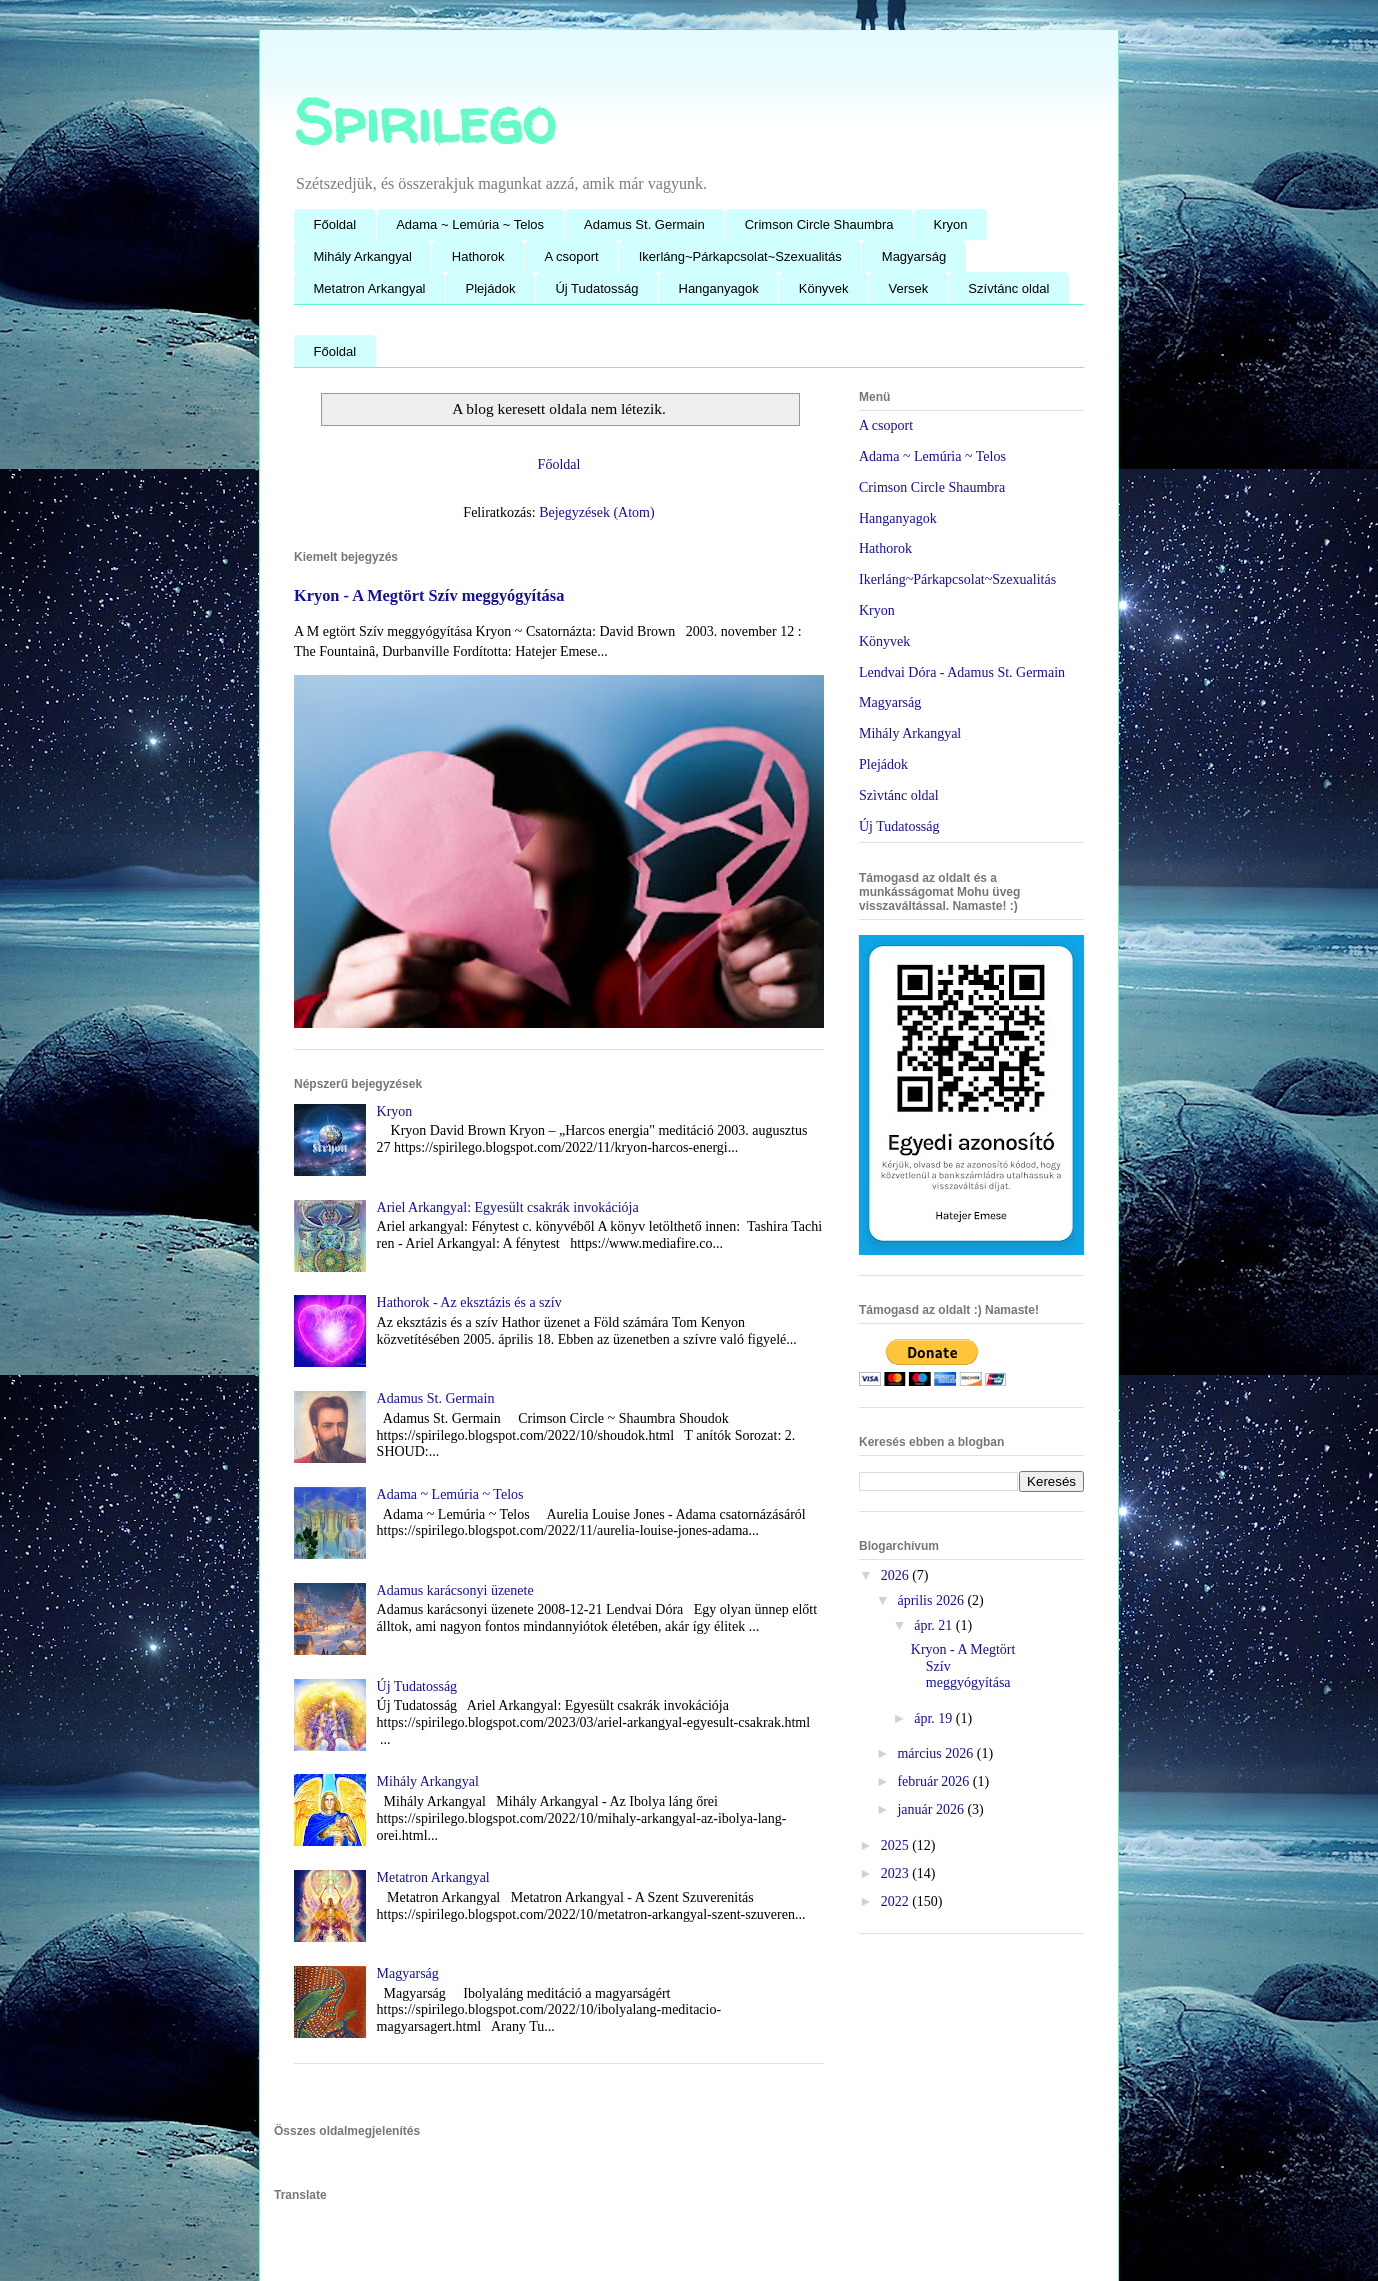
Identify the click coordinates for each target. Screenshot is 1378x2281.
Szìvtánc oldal (899, 795)
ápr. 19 (935, 1718)
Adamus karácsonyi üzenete (455, 1590)
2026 (897, 1575)
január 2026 (932, 1809)
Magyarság (914, 256)
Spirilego (424, 121)
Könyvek (824, 288)
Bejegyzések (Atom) (596, 512)
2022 (897, 1901)
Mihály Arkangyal (363, 256)
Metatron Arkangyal (370, 288)
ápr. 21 (935, 1625)
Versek (909, 288)
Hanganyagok (719, 288)
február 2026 (934, 1781)
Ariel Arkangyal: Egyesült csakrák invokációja (508, 1207)
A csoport (572, 256)
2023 (897, 1873)
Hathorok (478, 256)
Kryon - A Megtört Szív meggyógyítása (429, 595)
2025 (897, 1845)
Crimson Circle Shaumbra (819, 224)
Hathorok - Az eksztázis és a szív (469, 1302)
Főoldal (335, 224)
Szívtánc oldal (1008, 288)
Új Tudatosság (596, 288)
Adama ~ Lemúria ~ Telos (470, 224)
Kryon (951, 224)
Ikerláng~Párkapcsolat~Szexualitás (740, 256)
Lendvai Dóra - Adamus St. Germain (962, 672)
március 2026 (936, 1753)
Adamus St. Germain (644, 224)
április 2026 (932, 1600)
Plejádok (491, 288)
